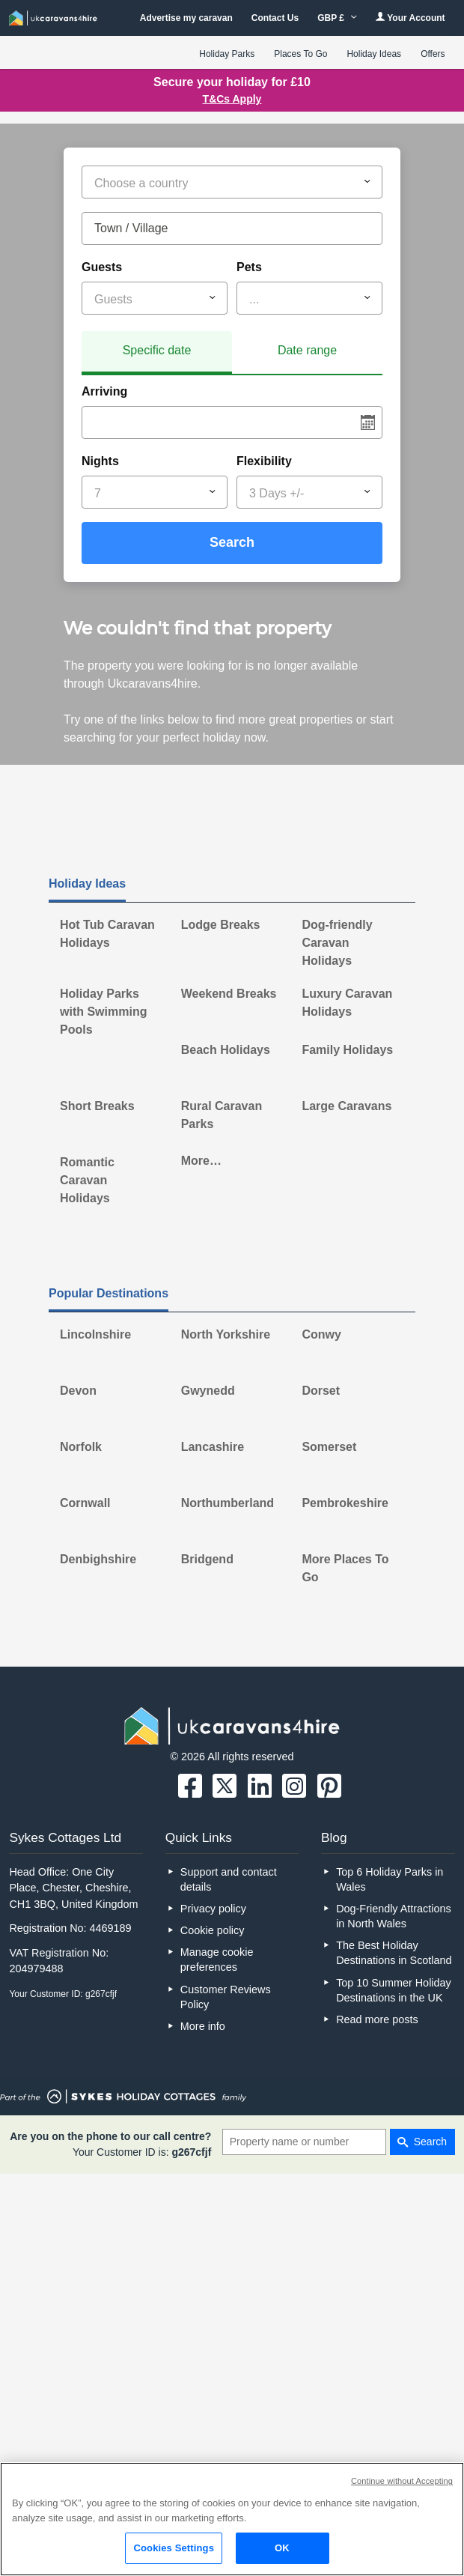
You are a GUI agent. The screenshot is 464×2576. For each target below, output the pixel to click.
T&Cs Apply (232, 99)
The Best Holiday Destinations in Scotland (393, 1952)
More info (202, 2026)
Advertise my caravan (186, 18)
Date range (307, 350)
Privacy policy (213, 1909)
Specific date (157, 350)
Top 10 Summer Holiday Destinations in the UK (393, 1990)
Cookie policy (212, 1930)
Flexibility (264, 461)
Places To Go (300, 54)
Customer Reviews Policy (225, 1996)
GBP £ (337, 18)
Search (232, 542)
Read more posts (377, 2019)
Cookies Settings (173, 2548)
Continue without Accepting (402, 2480)
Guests (102, 267)
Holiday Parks (226, 54)
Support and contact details (228, 1879)
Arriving (104, 391)
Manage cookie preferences (217, 1959)
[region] (232, 2519)
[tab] (157, 353)
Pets (249, 267)
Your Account (410, 17)
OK (282, 2548)
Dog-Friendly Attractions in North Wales (393, 1916)
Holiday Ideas (374, 54)
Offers (433, 54)
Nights (100, 461)
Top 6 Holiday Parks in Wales (389, 1879)
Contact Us (275, 18)
